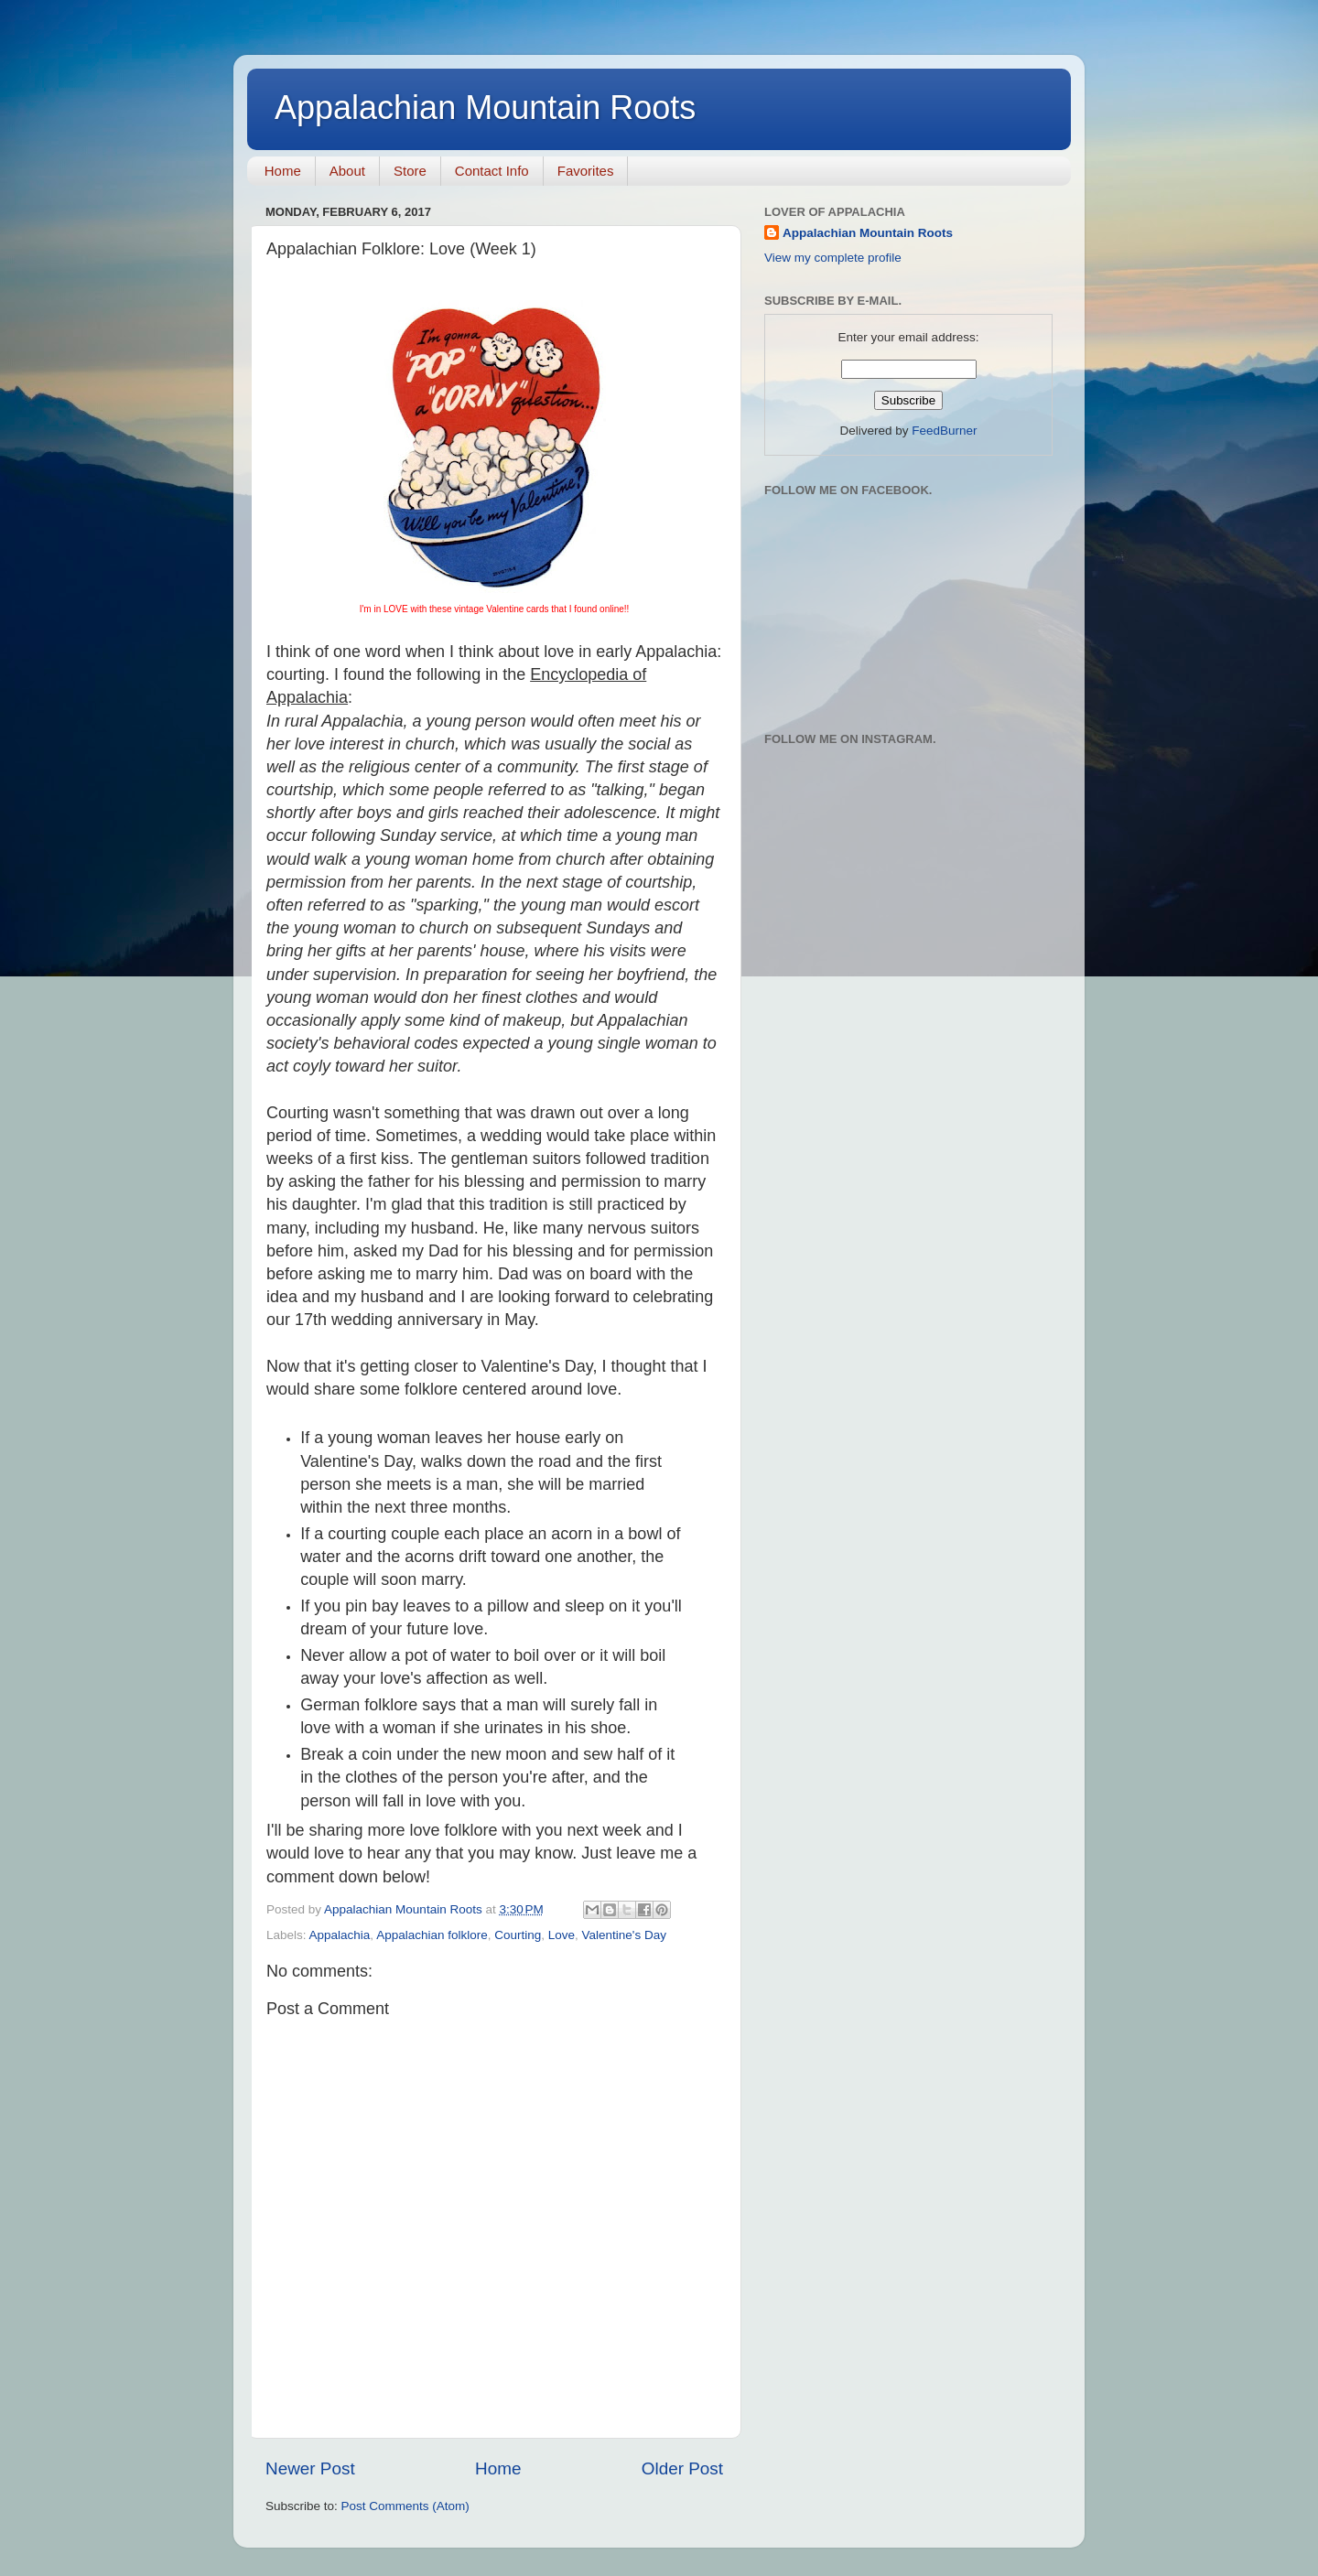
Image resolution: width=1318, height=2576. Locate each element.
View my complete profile (833, 257)
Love (561, 1935)
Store (410, 170)
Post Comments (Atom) (405, 2506)
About (347, 170)
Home (283, 170)
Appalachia (340, 1935)
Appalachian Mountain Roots (485, 107)
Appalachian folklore (432, 1935)
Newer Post (310, 2468)
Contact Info (492, 170)
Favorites (585, 170)
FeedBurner (944, 430)
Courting (517, 1935)
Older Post (682, 2468)
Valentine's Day (624, 1935)
